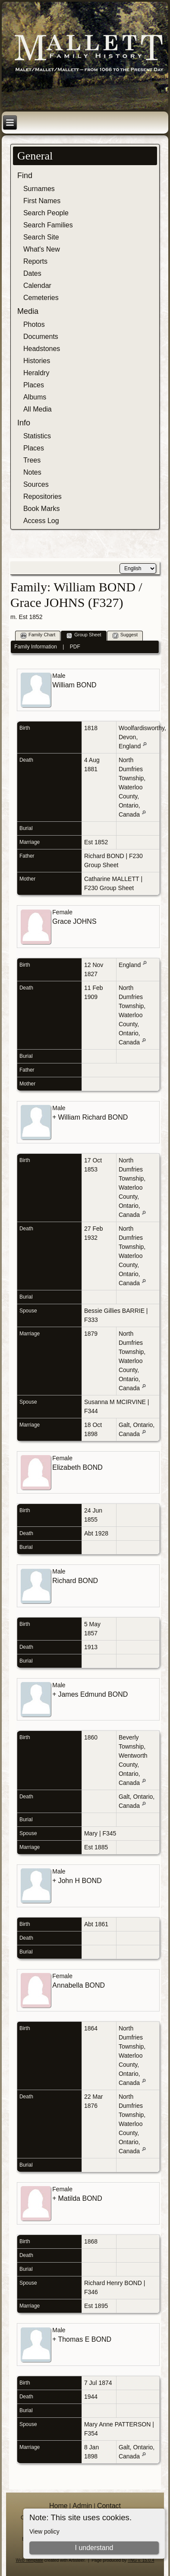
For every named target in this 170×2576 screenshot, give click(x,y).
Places (33, 385)
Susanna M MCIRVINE (115, 1401)
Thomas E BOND (84, 2339)
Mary (91, 1833)
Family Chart (38, 635)
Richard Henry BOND (113, 2282)
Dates (32, 273)
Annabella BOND (78, 1985)
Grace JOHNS (74, 921)
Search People (46, 213)
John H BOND (79, 1880)
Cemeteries (41, 297)
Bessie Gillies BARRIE (114, 1310)
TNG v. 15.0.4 (141, 2560)
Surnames (39, 188)
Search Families (48, 225)
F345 (109, 1833)
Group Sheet (83, 635)
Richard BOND (104, 855)
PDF (75, 647)
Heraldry (36, 373)
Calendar (37, 285)
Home (58, 2505)
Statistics (37, 436)
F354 (91, 2433)
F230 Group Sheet (109, 887)
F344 (91, 1411)
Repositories (42, 496)
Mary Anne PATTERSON (117, 2424)
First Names (41, 200)
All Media (37, 409)
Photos (34, 324)
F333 (91, 1319)
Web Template (30, 2560)
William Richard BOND (93, 1117)
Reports (35, 261)
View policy (44, 2531)
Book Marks (41, 508)
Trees (32, 460)
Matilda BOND (80, 2198)
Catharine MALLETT (111, 878)
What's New (41, 249)
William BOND (74, 685)
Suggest (125, 635)
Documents (40, 336)
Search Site (41, 237)
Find (24, 175)
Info (23, 422)
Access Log (41, 520)
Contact (109, 2505)
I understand (94, 2547)
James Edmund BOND (93, 1694)
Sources (36, 484)
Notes (32, 472)
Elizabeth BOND (77, 1467)
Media (27, 311)
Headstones (41, 348)
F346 (91, 2292)
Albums (34, 397)
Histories (36, 360)
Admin (82, 2505)
